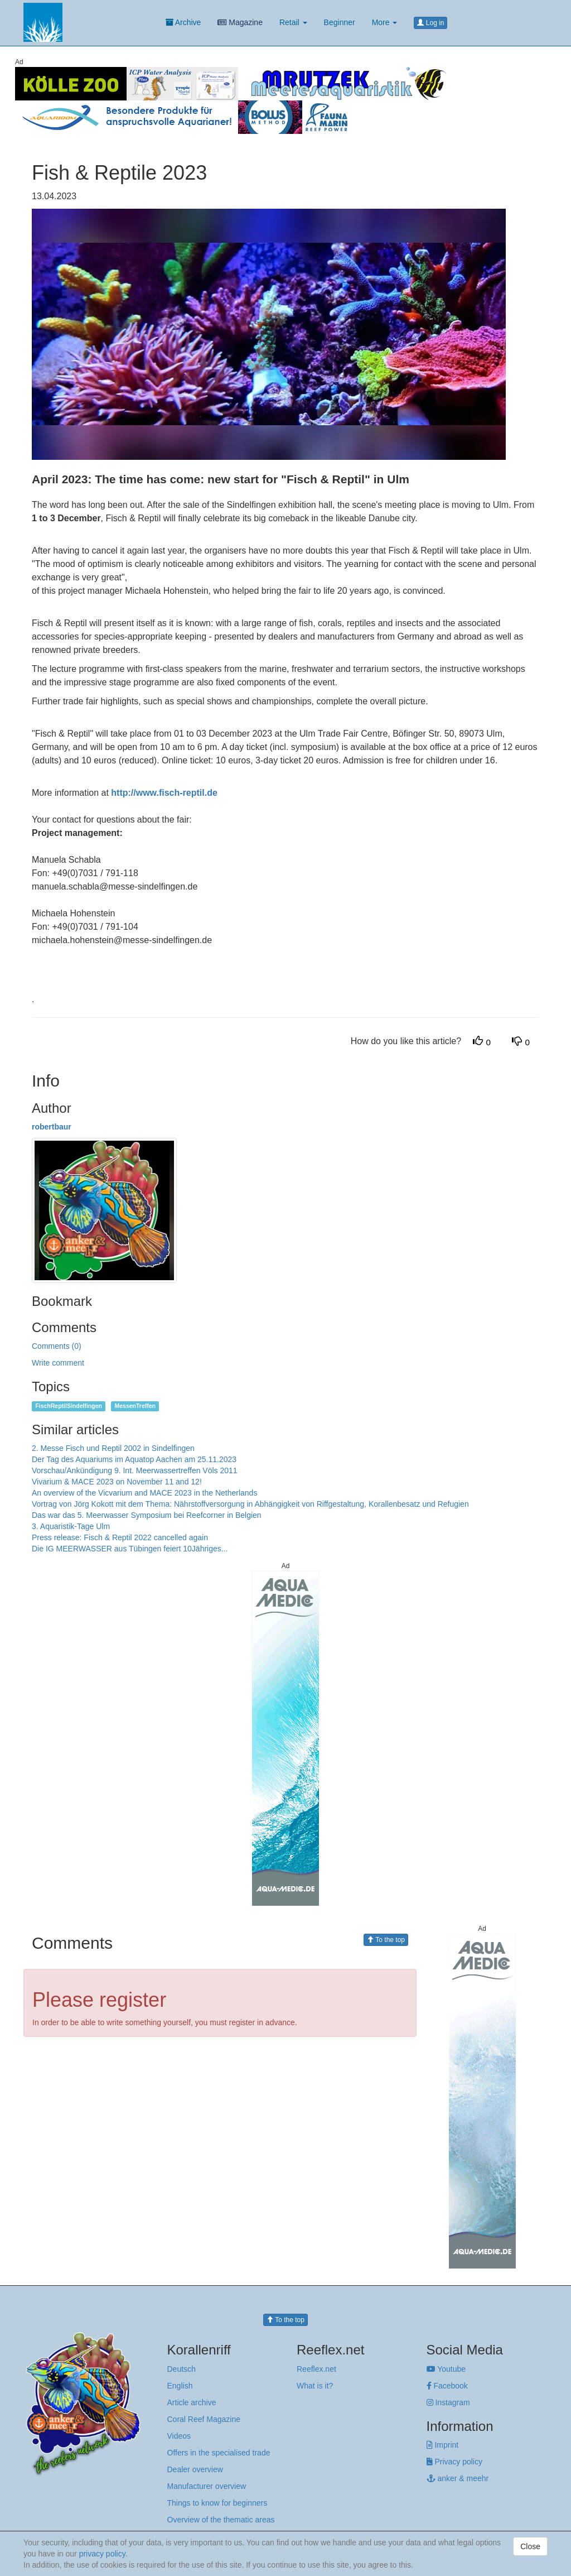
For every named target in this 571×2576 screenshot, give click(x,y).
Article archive (191, 2402)
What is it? (315, 2385)
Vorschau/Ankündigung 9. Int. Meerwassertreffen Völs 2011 (135, 1470)
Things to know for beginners (217, 2502)
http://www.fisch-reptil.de (164, 792)
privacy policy (102, 2553)
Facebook (447, 2385)
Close (530, 2546)
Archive (183, 22)
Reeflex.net (316, 2368)
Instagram (448, 2402)
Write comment (58, 1362)
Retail (293, 22)
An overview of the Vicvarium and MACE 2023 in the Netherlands (144, 1492)
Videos (179, 2435)
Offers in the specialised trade (218, 2452)
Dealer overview (195, 2469)
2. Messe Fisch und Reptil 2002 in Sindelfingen (113, 1448)
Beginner (339, 22)
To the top (386, 1940)
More (385, 22)
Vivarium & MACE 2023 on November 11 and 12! (117, 1481)
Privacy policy (454, 2461)
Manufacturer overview (206, 2486)
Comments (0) (56, 1346)
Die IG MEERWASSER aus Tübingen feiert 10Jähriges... (130, 1548)
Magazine (240, 22)
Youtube (446, 2368)
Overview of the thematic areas (221, 2519)
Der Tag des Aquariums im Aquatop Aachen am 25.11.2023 (134, 1459)
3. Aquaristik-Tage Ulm (71, 1526)
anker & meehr (458, 2478)
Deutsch (181, 2368)
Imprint (443, 2444)
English (180, 2385)
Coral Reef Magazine (204, 2419)
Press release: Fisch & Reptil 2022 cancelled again (120, 1537)
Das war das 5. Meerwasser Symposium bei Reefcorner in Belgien (147, 1515)
